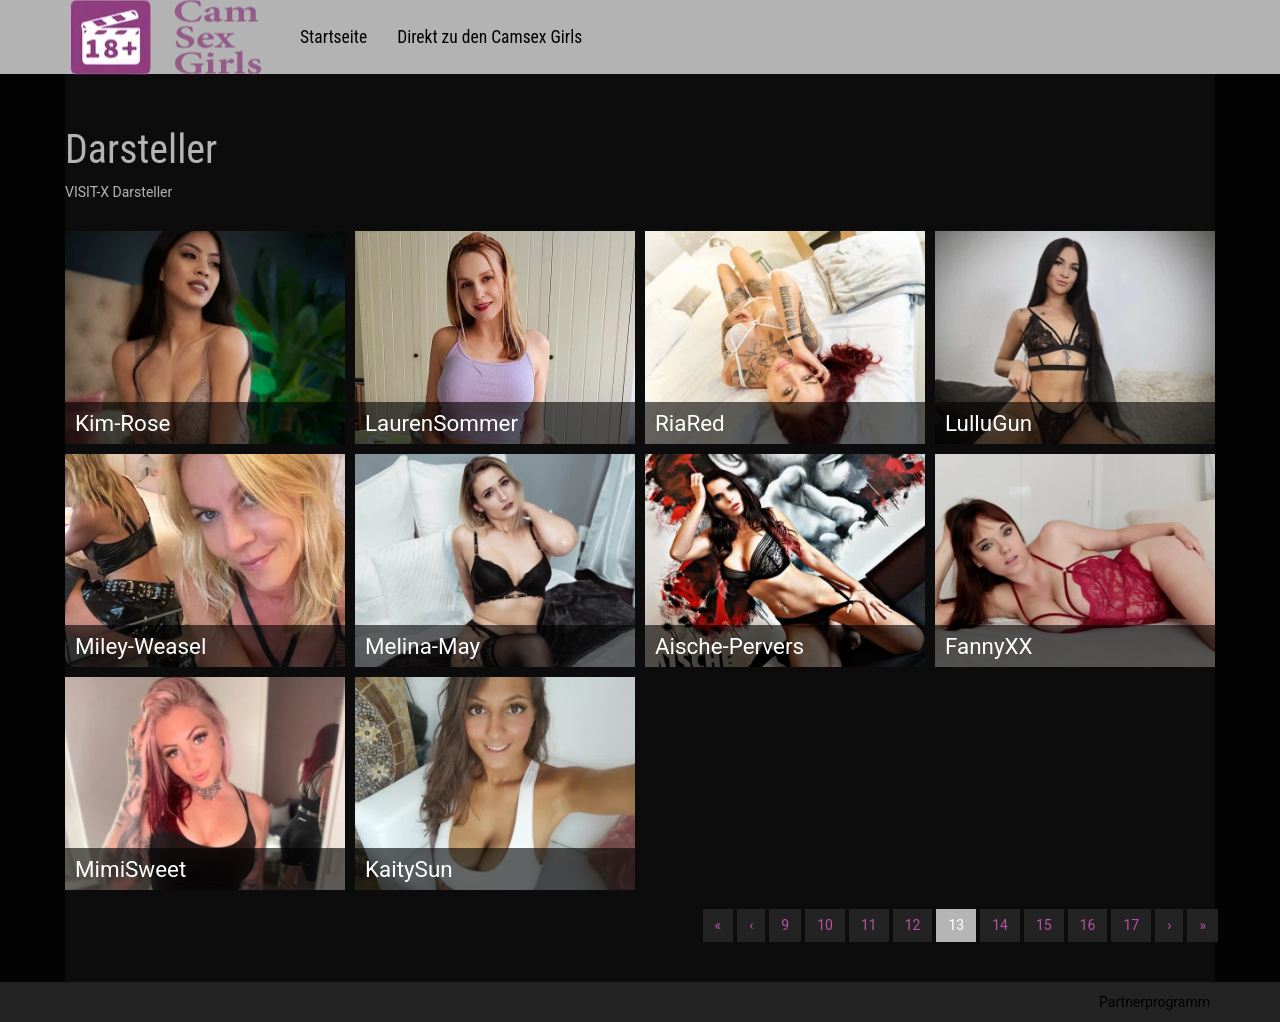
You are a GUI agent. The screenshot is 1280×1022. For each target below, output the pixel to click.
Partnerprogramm (1154, 1002)
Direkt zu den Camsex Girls (489, 37)
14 (1000, 925)
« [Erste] (718, 925)
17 (1131, 925)
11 (869, 925)
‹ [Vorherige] (751, 925)
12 (913, 925)
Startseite (333, 37)
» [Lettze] (1202, 925)
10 (825, 925)
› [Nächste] (1169, 925)
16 (1088, 925)
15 (1044, 925)
